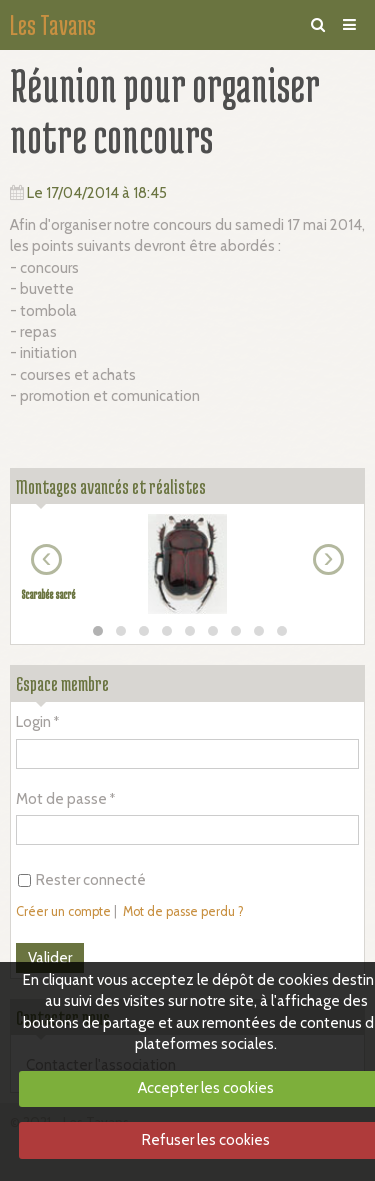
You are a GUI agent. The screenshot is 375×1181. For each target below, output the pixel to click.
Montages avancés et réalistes (111, 486)
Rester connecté (82, 880)
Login (33, 722)
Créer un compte (63, 911)
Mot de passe (61, 799)
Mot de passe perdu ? (183, 911)
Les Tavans (53, 25)
